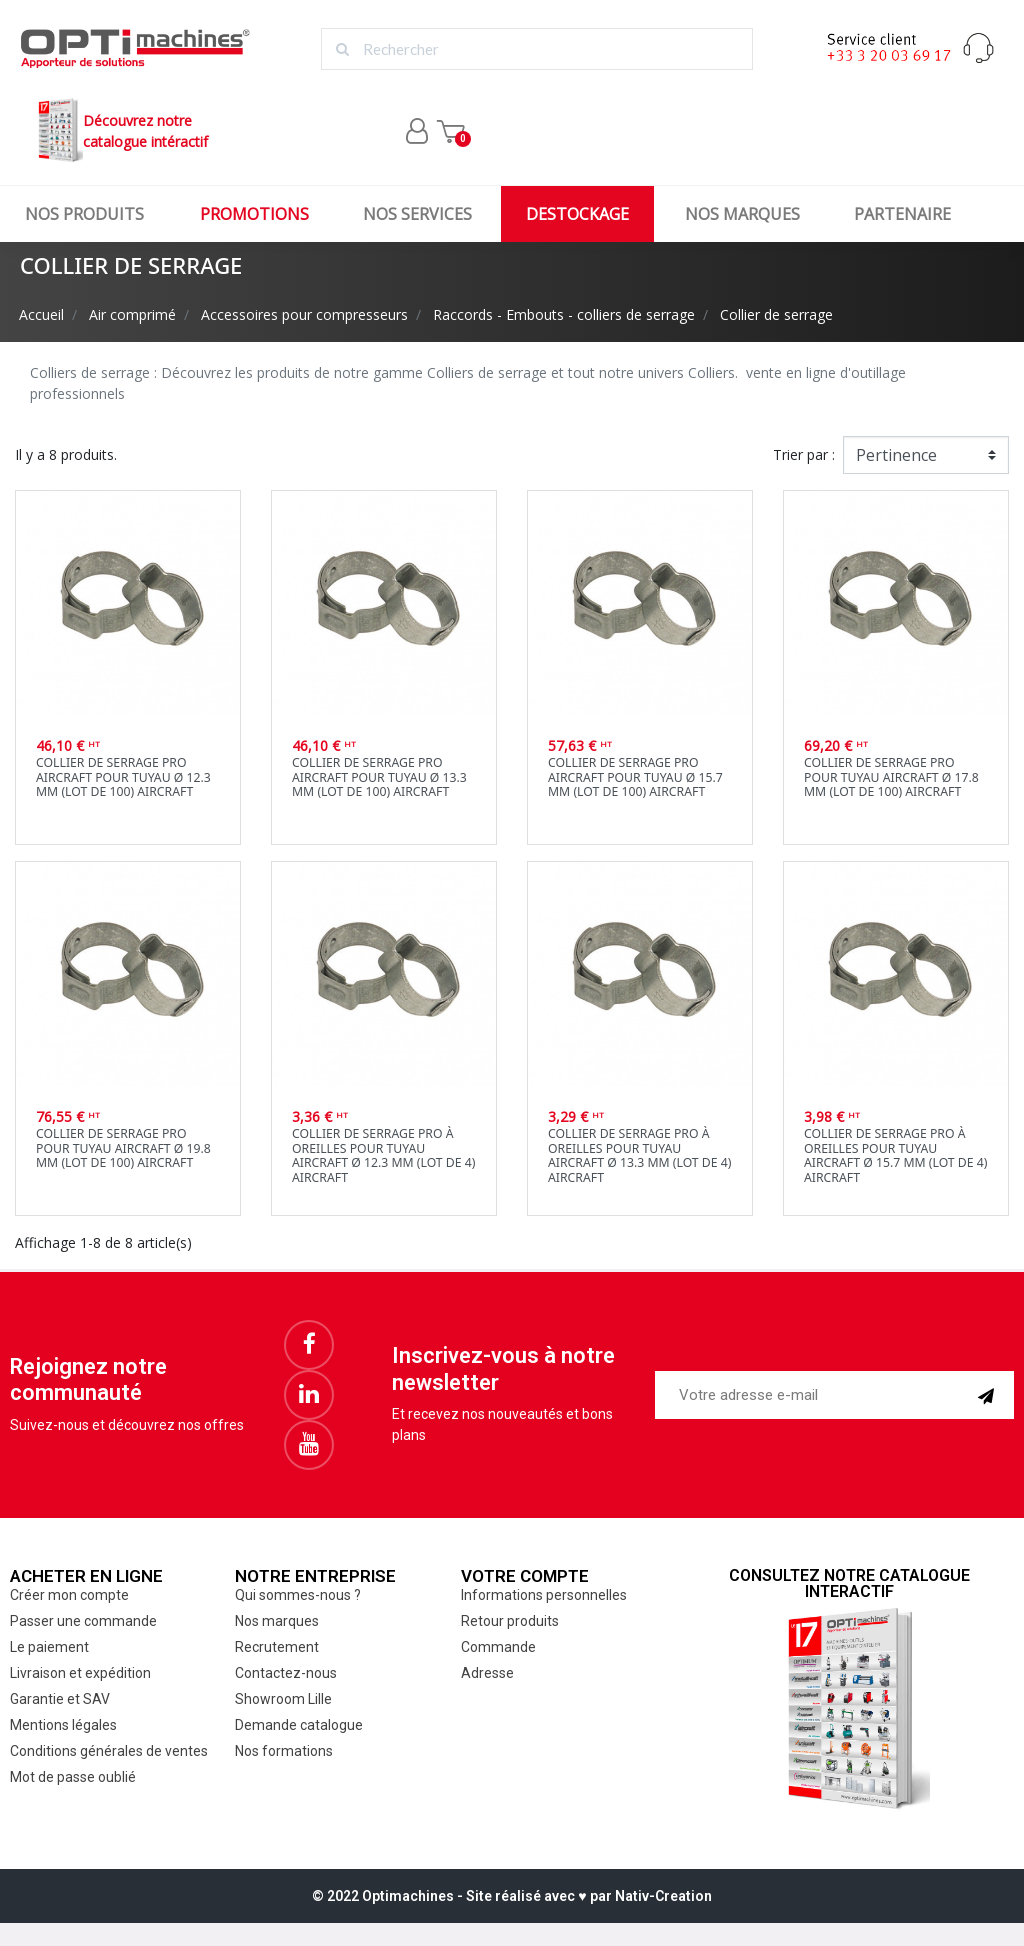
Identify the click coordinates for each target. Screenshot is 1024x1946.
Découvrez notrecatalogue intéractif (120, 130)
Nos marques (742, 214)
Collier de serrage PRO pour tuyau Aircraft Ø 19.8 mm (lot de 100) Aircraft (123, 1148)
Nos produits (84, 214)
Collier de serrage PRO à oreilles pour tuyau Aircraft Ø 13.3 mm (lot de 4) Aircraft (639, 1155)
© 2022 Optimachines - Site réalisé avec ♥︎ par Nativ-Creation (511, 1896)
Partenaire (902, 214)
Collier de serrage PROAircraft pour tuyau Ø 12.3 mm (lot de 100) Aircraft (123, 777)
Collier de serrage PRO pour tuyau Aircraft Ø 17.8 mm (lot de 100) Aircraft (891, 777)
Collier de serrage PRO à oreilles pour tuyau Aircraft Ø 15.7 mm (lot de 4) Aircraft (895, 1155)
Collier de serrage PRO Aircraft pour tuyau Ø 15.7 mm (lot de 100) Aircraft (635, 777)
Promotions (254, 214)
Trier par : (804, 454)
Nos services (417, 214)
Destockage (577, 214)
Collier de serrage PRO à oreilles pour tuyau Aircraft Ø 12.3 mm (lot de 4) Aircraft (383, 1155)
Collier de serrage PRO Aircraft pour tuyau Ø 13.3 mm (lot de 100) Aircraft (379, 777)
